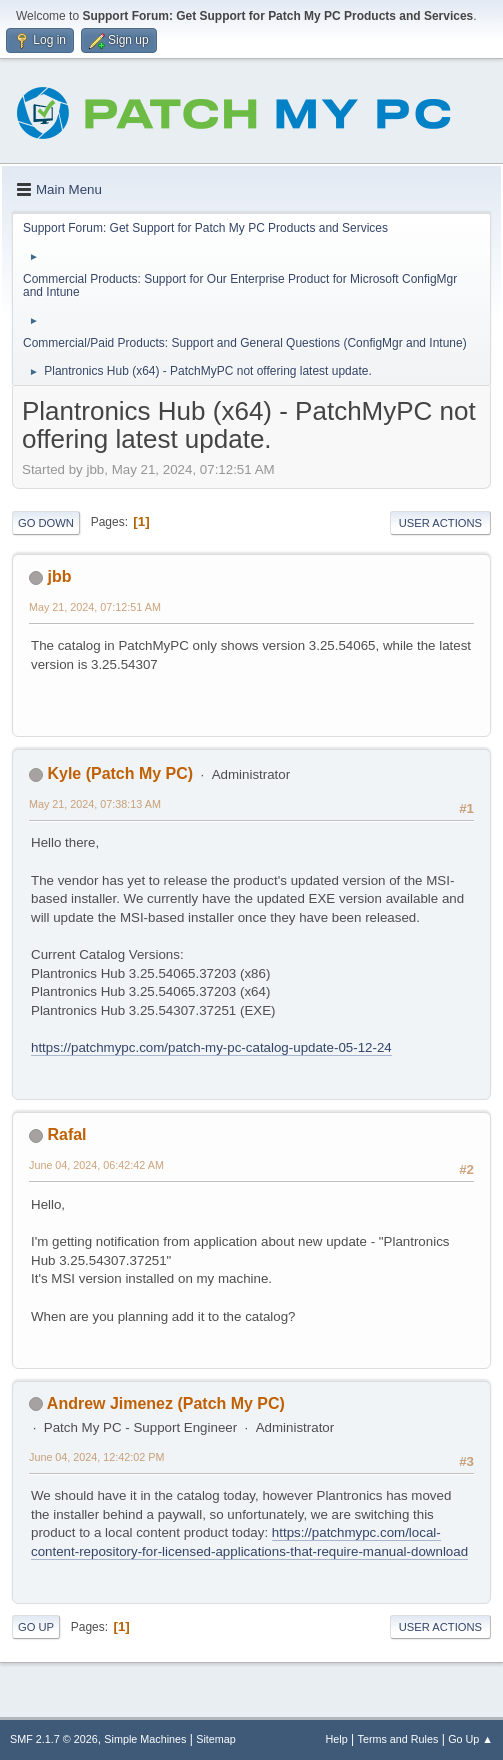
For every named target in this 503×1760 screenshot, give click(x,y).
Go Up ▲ (470, 1739)
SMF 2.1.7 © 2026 (54, 1739)
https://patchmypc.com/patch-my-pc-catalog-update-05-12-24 (211, 1047)
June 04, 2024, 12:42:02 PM (96, 1457)
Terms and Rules (398, 1739)
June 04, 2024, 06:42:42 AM (96, 1165)
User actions (440, 523)
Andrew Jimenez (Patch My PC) (166, 1403)
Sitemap (216, 1739)
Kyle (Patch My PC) (120, 773)
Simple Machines (145, 1739)
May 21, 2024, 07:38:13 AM (95, 804)
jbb (59, 576)
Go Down (46, 523)
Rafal (66, 1134)
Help (337, 1739)
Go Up (36, 1627)
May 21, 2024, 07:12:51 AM (95, 607)
